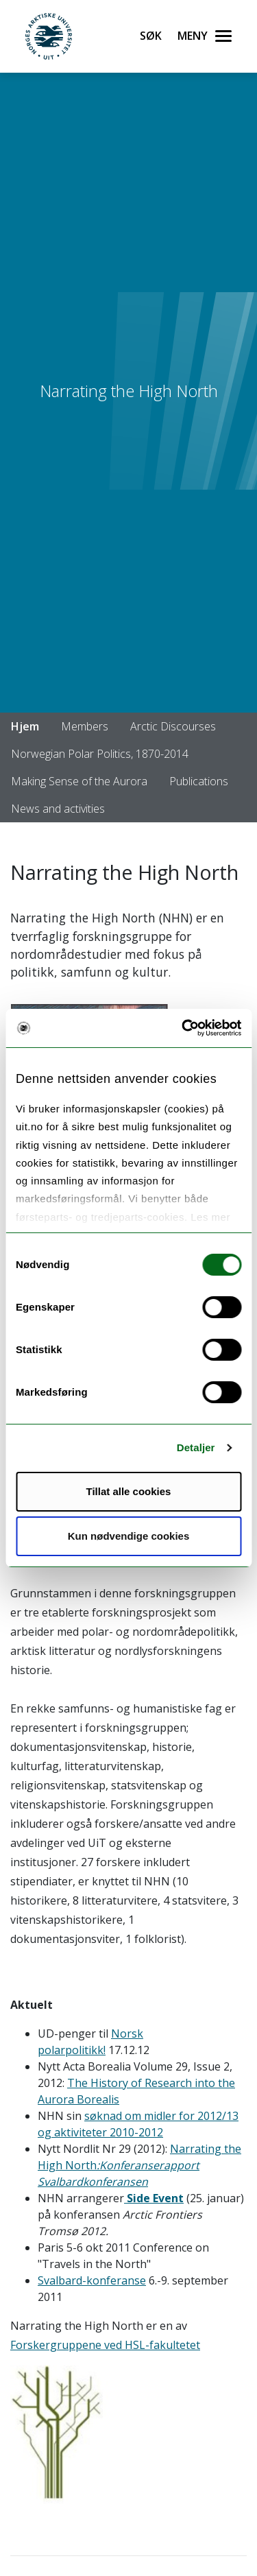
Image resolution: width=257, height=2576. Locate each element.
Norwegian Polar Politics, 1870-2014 (99, 753)
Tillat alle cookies (128, 1491)
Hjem (25, 726)
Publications (198, 781)
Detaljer (196, 1447)
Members (84, 726)
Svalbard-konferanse (92, 2280)
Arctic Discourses (173, 726)
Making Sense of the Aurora (79, 781)
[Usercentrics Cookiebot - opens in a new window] (183, 1028)
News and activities (58, 808)
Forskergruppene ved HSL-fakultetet (105, 2344)
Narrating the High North (139, 2165)
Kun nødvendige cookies (129, 1536)
